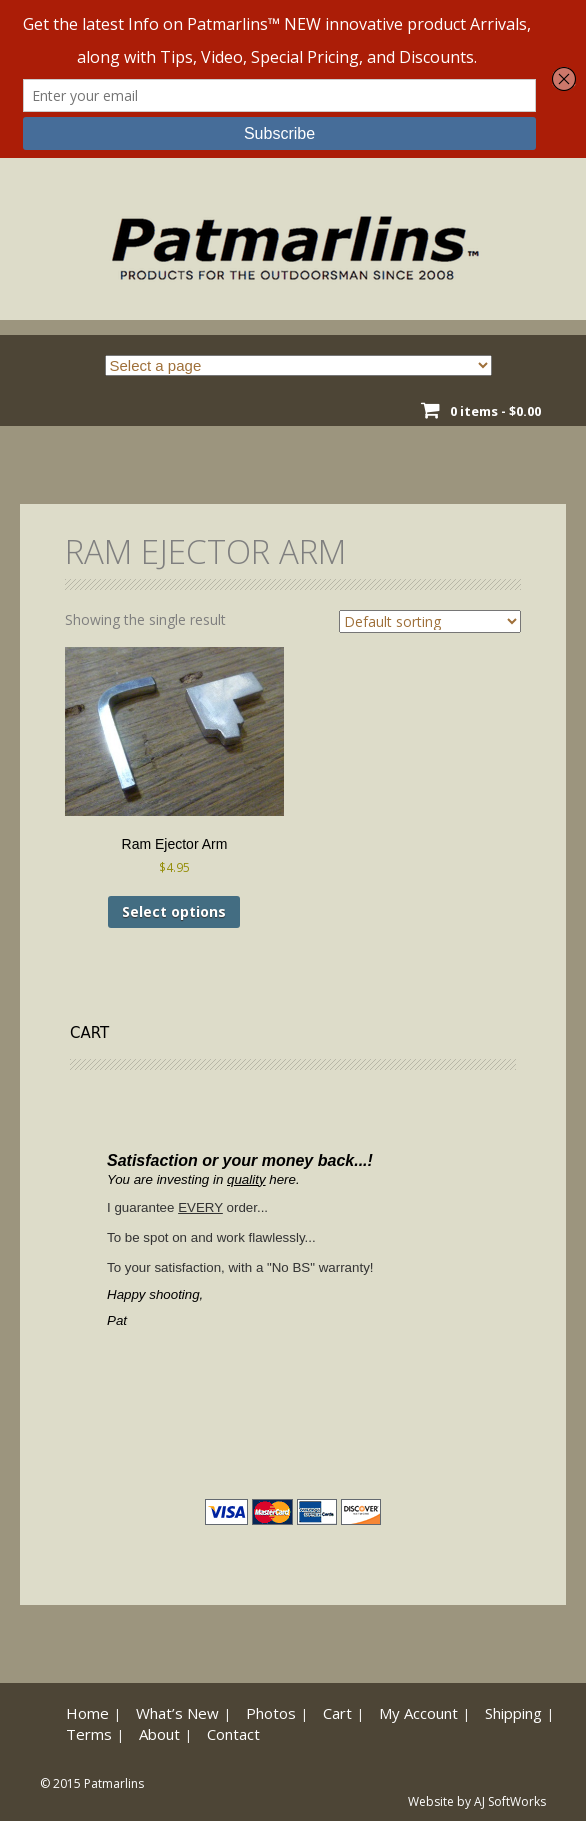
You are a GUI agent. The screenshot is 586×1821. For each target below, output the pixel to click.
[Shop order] (430, 621)
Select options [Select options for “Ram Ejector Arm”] (174, 911)
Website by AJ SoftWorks (477, 1801)
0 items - (495, 411)
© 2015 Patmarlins (92, 1783)
